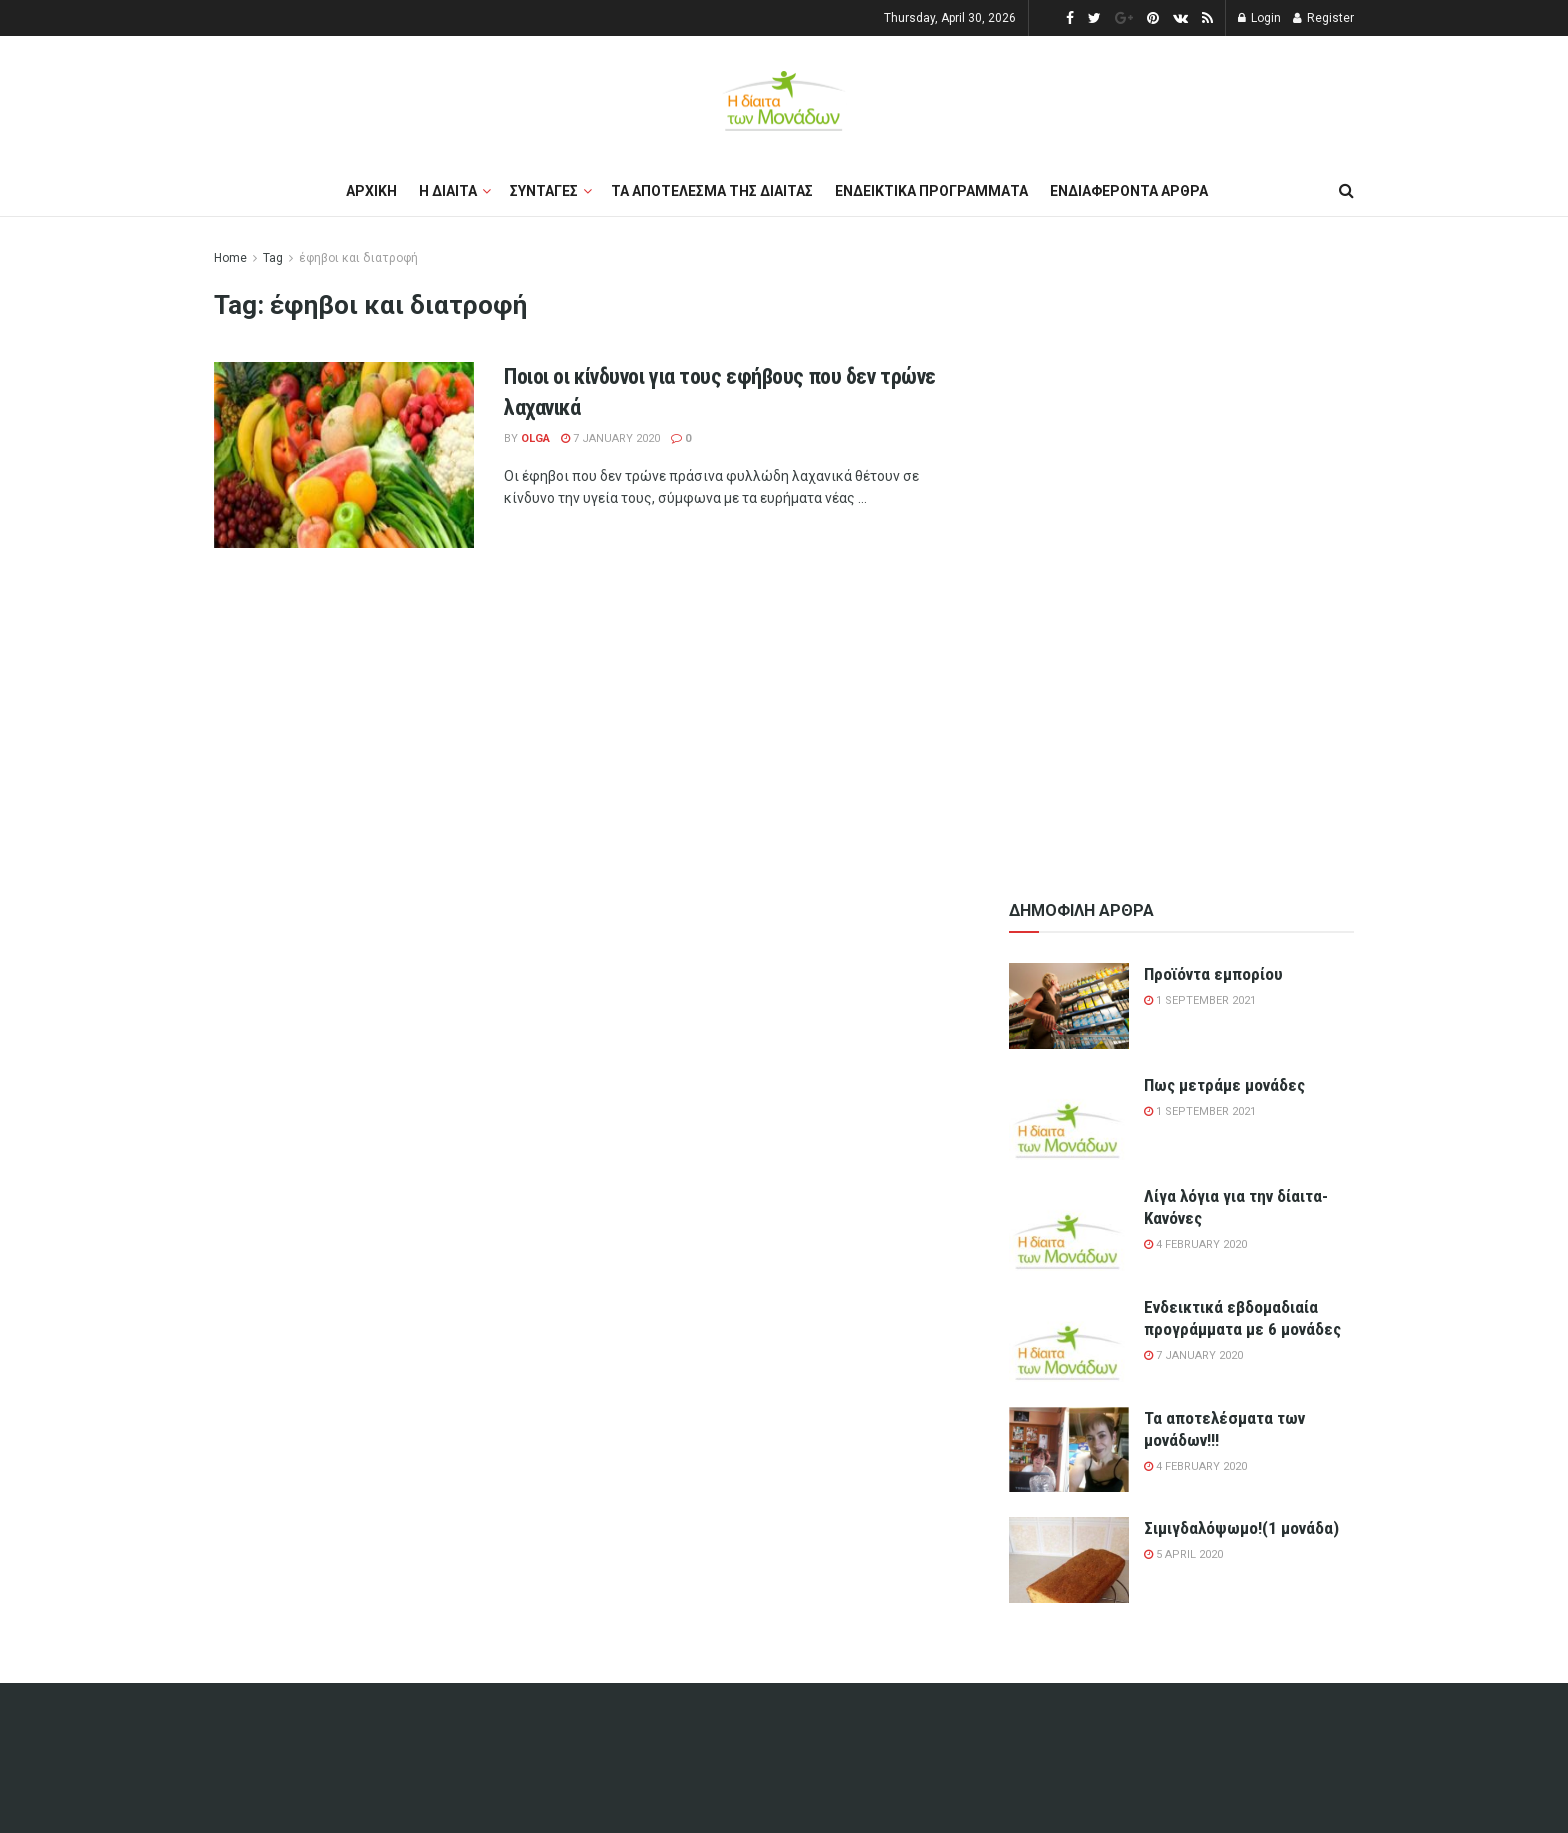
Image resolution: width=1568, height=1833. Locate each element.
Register (1323, 18)
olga (535, 438)
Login (1259, 18)
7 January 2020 (610, 438)
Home (230, 258)
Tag (273, 258)
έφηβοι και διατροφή (358, 258)
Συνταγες (544, 191)
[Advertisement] (1182, 547)
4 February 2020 (1195, 1244)
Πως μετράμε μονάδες (1224, 1085)
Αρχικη (371, 191)
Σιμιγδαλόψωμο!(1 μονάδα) (1241, 1528)
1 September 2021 (1200, 1000)
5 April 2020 (1183, 1554)
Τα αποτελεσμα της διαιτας (712, 191)
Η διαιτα (448, 191)
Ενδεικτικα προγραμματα (931, 191)
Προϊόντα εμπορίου (1213, 974)
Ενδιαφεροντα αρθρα (1129, 191)
